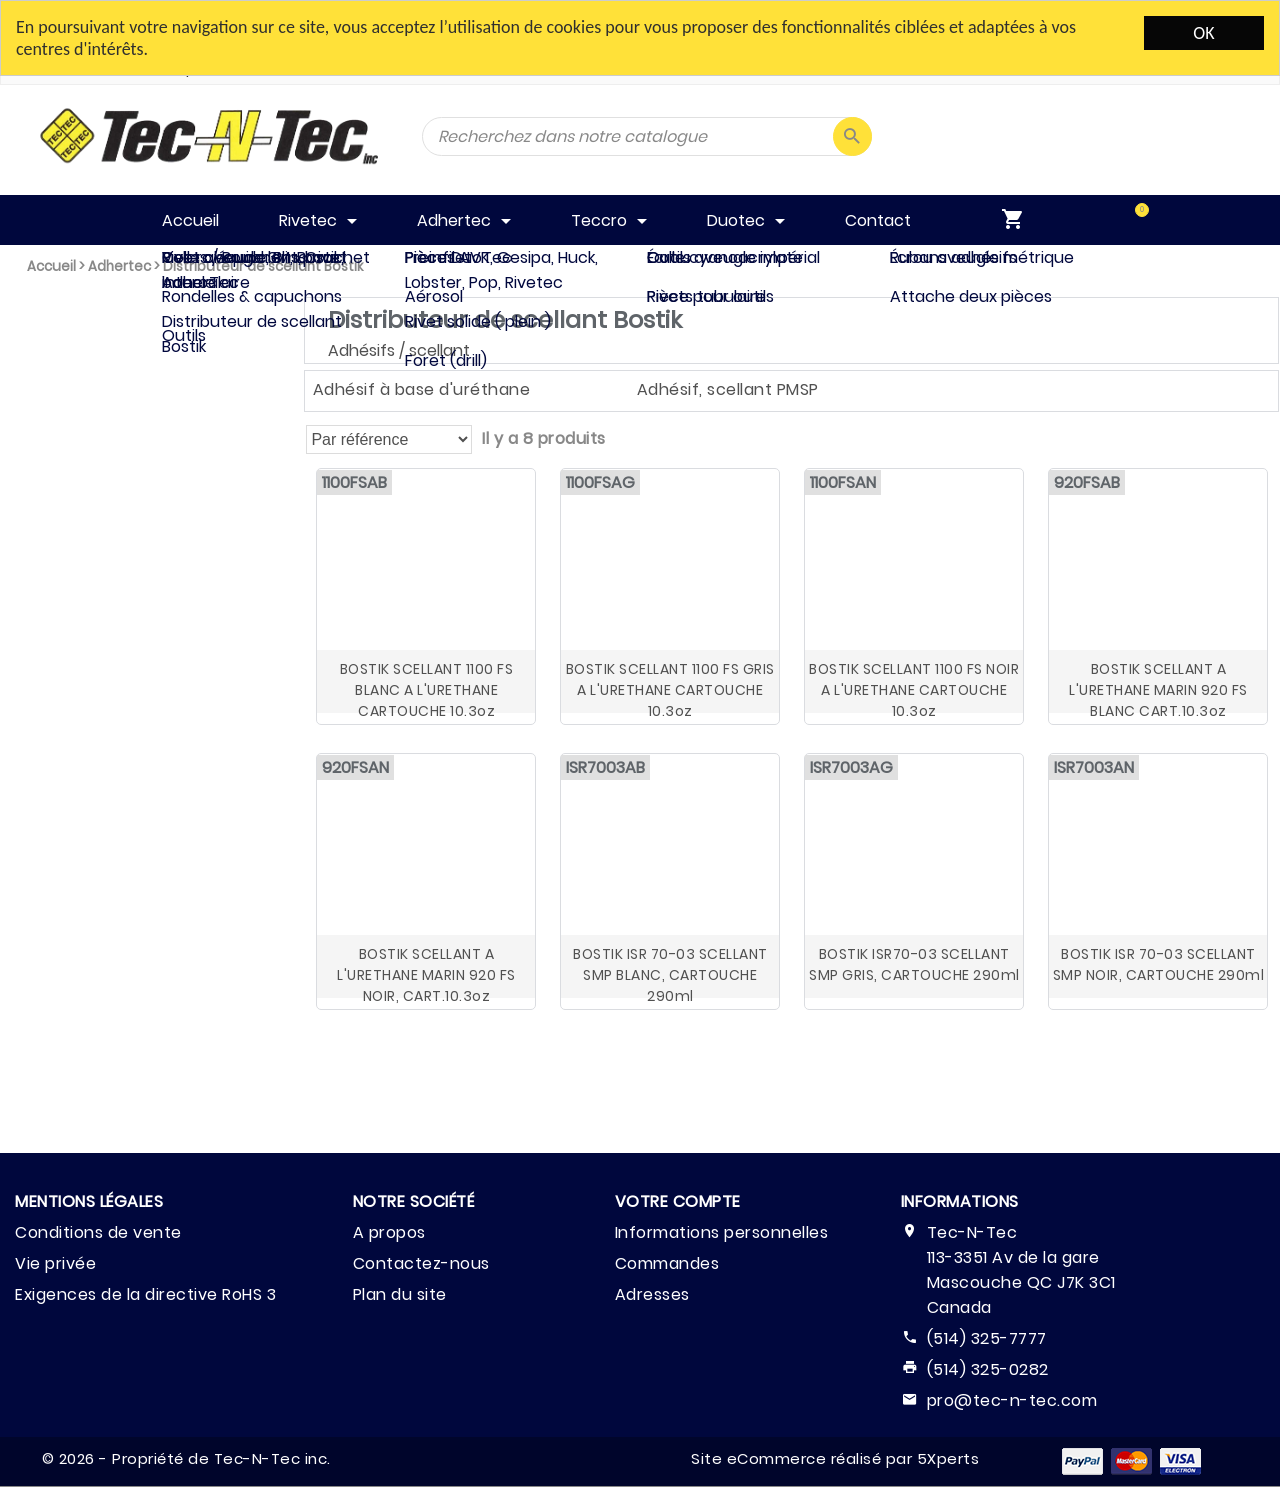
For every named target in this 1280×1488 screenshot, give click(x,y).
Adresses (652, 1294)
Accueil (51, 266)
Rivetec (57, 355)
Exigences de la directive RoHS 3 (145, 1294)
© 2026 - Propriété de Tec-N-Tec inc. (186, 1458)
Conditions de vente (98, 1232)
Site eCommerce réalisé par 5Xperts (835, 1458)
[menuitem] (1121, 220)
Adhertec (119, 266)
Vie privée (55, 1263)
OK (1203, 33)
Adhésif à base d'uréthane (422, 389)
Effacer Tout (97, 588)
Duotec (57, 493)
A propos (389, 1232)
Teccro (56, 447)
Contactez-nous (421, 1263)
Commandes (667, 1263)
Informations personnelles (722, 1232)
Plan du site (400, 1294)
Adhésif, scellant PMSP (728, 389)
